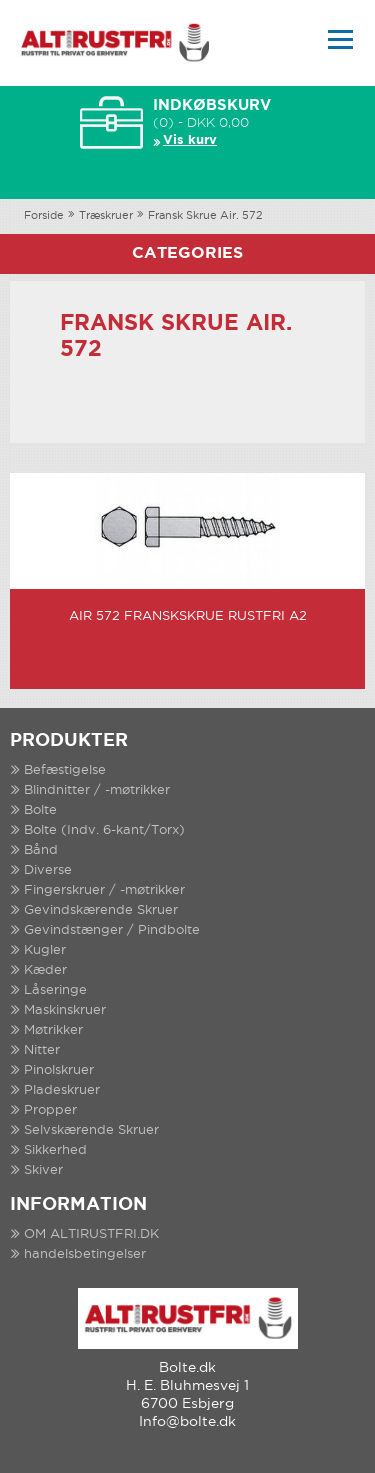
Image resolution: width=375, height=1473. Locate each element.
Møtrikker (53, 1030)
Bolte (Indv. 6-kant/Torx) (104, 830)
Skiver (43, 1170)
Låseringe (55, 990)
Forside (44, 216)
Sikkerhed (55, 1150)
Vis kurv (190, 140)
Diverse (48, 870)
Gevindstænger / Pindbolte (112, 930)
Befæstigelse (65, 770)
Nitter (42, 1050)
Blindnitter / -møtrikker (97, 790)
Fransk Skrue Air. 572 (205, 216)
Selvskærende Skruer (91, 1130)
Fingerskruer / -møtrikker (104, 890)
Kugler (45, 950)
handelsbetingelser (85, 1254)
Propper (50, 1110)
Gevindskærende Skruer (101, 910)
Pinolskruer (59, 1070)
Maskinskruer (65, 1010)
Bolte (40, 810)
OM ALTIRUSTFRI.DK (91, 1234)
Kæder (45, 970)
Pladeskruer (62, 1090)
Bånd (41, 850)
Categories (187, 253)
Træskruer (106, 216)
